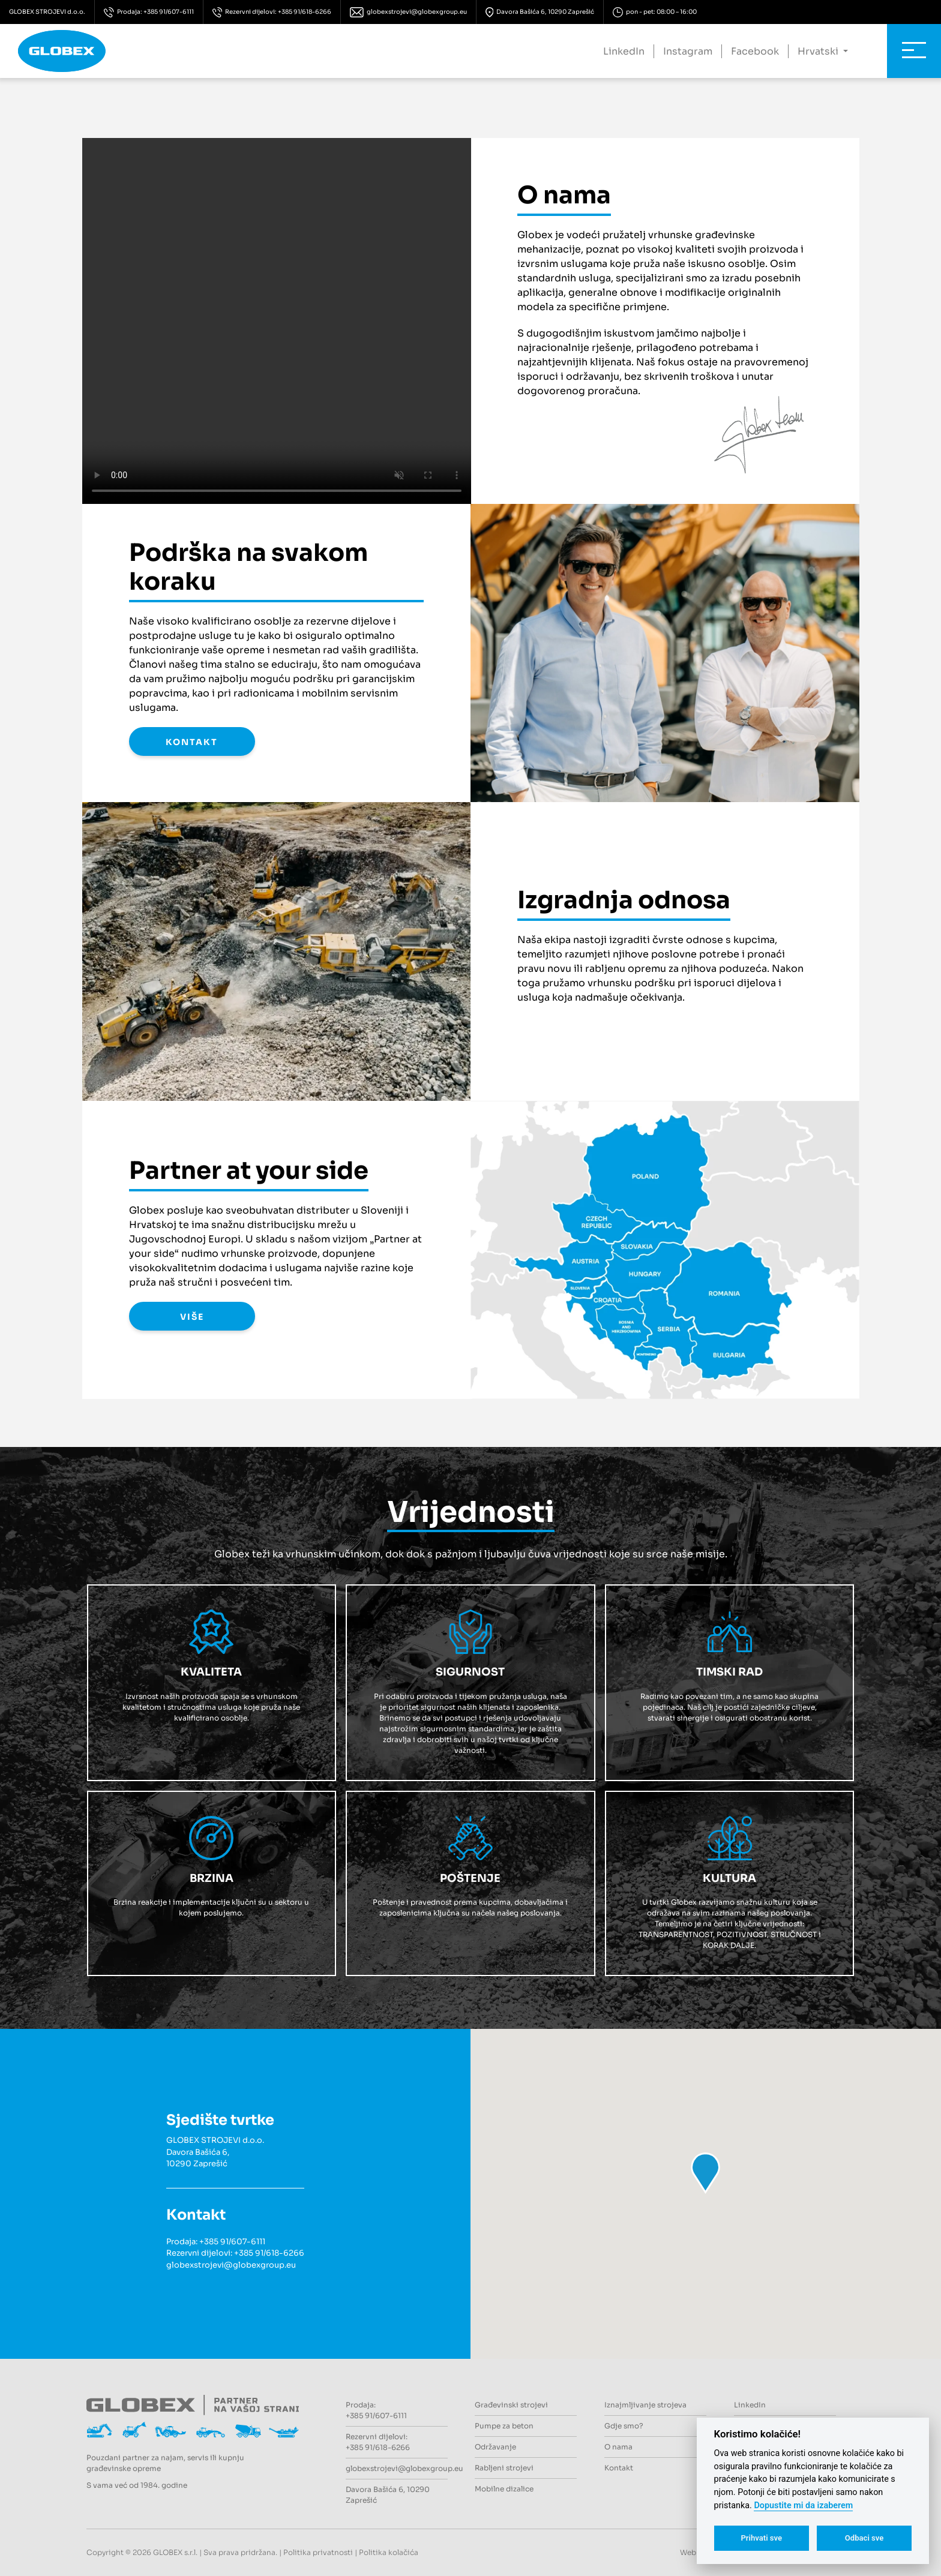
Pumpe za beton (504, 2425)
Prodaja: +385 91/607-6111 (149, 12)
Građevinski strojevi (511, 2404)
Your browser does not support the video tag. (276, 321)
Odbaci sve (864, 2537)
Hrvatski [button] (819, 51)
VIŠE (192, 1316)
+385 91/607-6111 (232, 2241)
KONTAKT (192, 742)
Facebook (755, 51)
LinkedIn (624, 51)
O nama (618, 2446)
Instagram (687, 51)
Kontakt (618, 2467)
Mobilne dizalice (504, 2488)
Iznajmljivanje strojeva (645, 2404)
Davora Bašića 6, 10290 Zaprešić (540, 12)
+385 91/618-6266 (269, 2253)
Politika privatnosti (318, 2552)
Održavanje (495, 2446)
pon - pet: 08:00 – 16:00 (655, 12)
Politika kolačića (388, 2552)
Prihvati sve (761, 2537)
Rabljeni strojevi (504, 2467)
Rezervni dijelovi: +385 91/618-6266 (272, 12)
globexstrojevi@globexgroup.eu (408, 12)
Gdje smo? (623, 2425)
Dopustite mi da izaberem (803, 2505)
